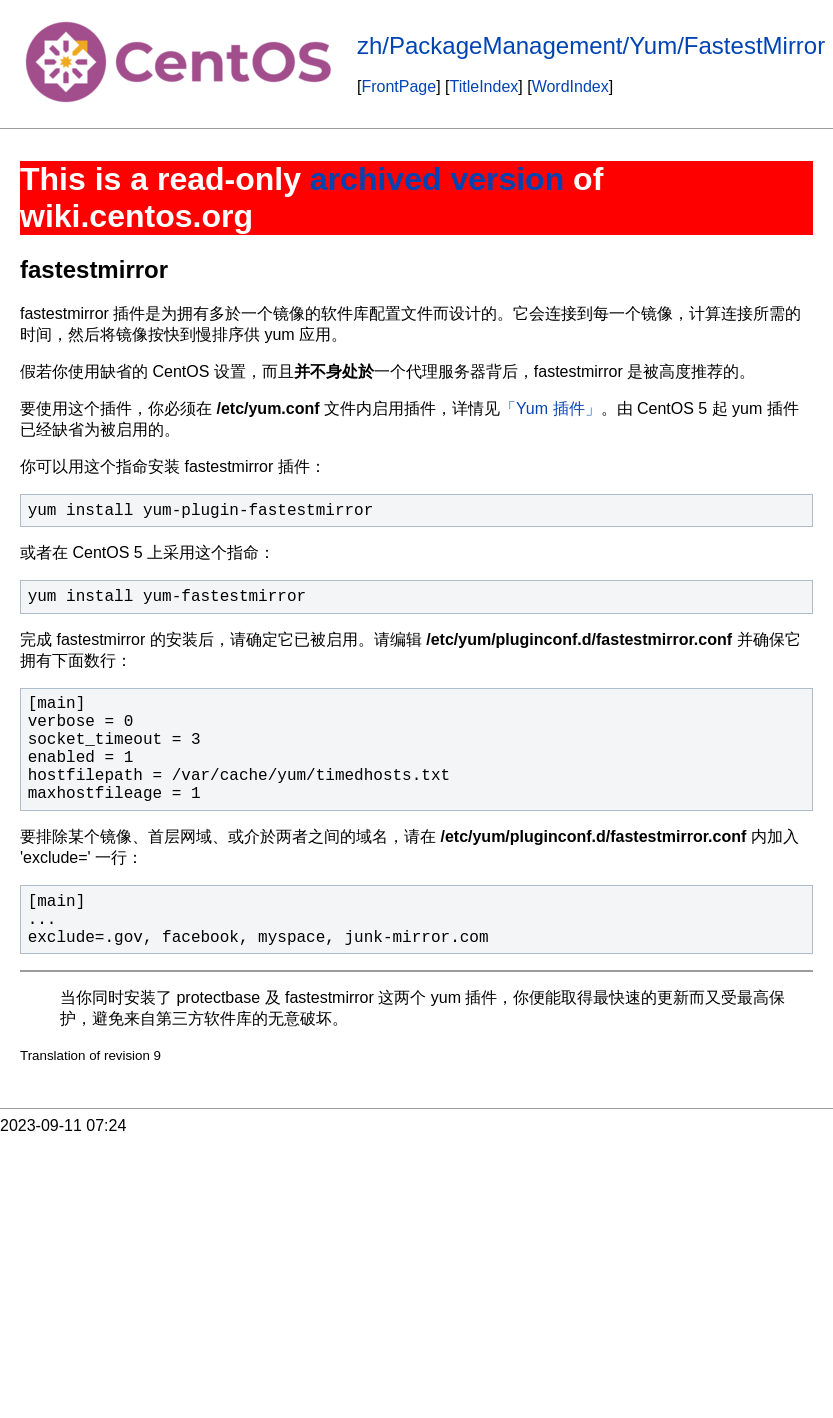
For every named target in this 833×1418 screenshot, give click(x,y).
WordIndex (570, 86)
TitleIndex (484, 86)
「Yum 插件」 (550, 408)
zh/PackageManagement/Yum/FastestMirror (591, 45)
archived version (437, 179)
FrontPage (398, 86)
